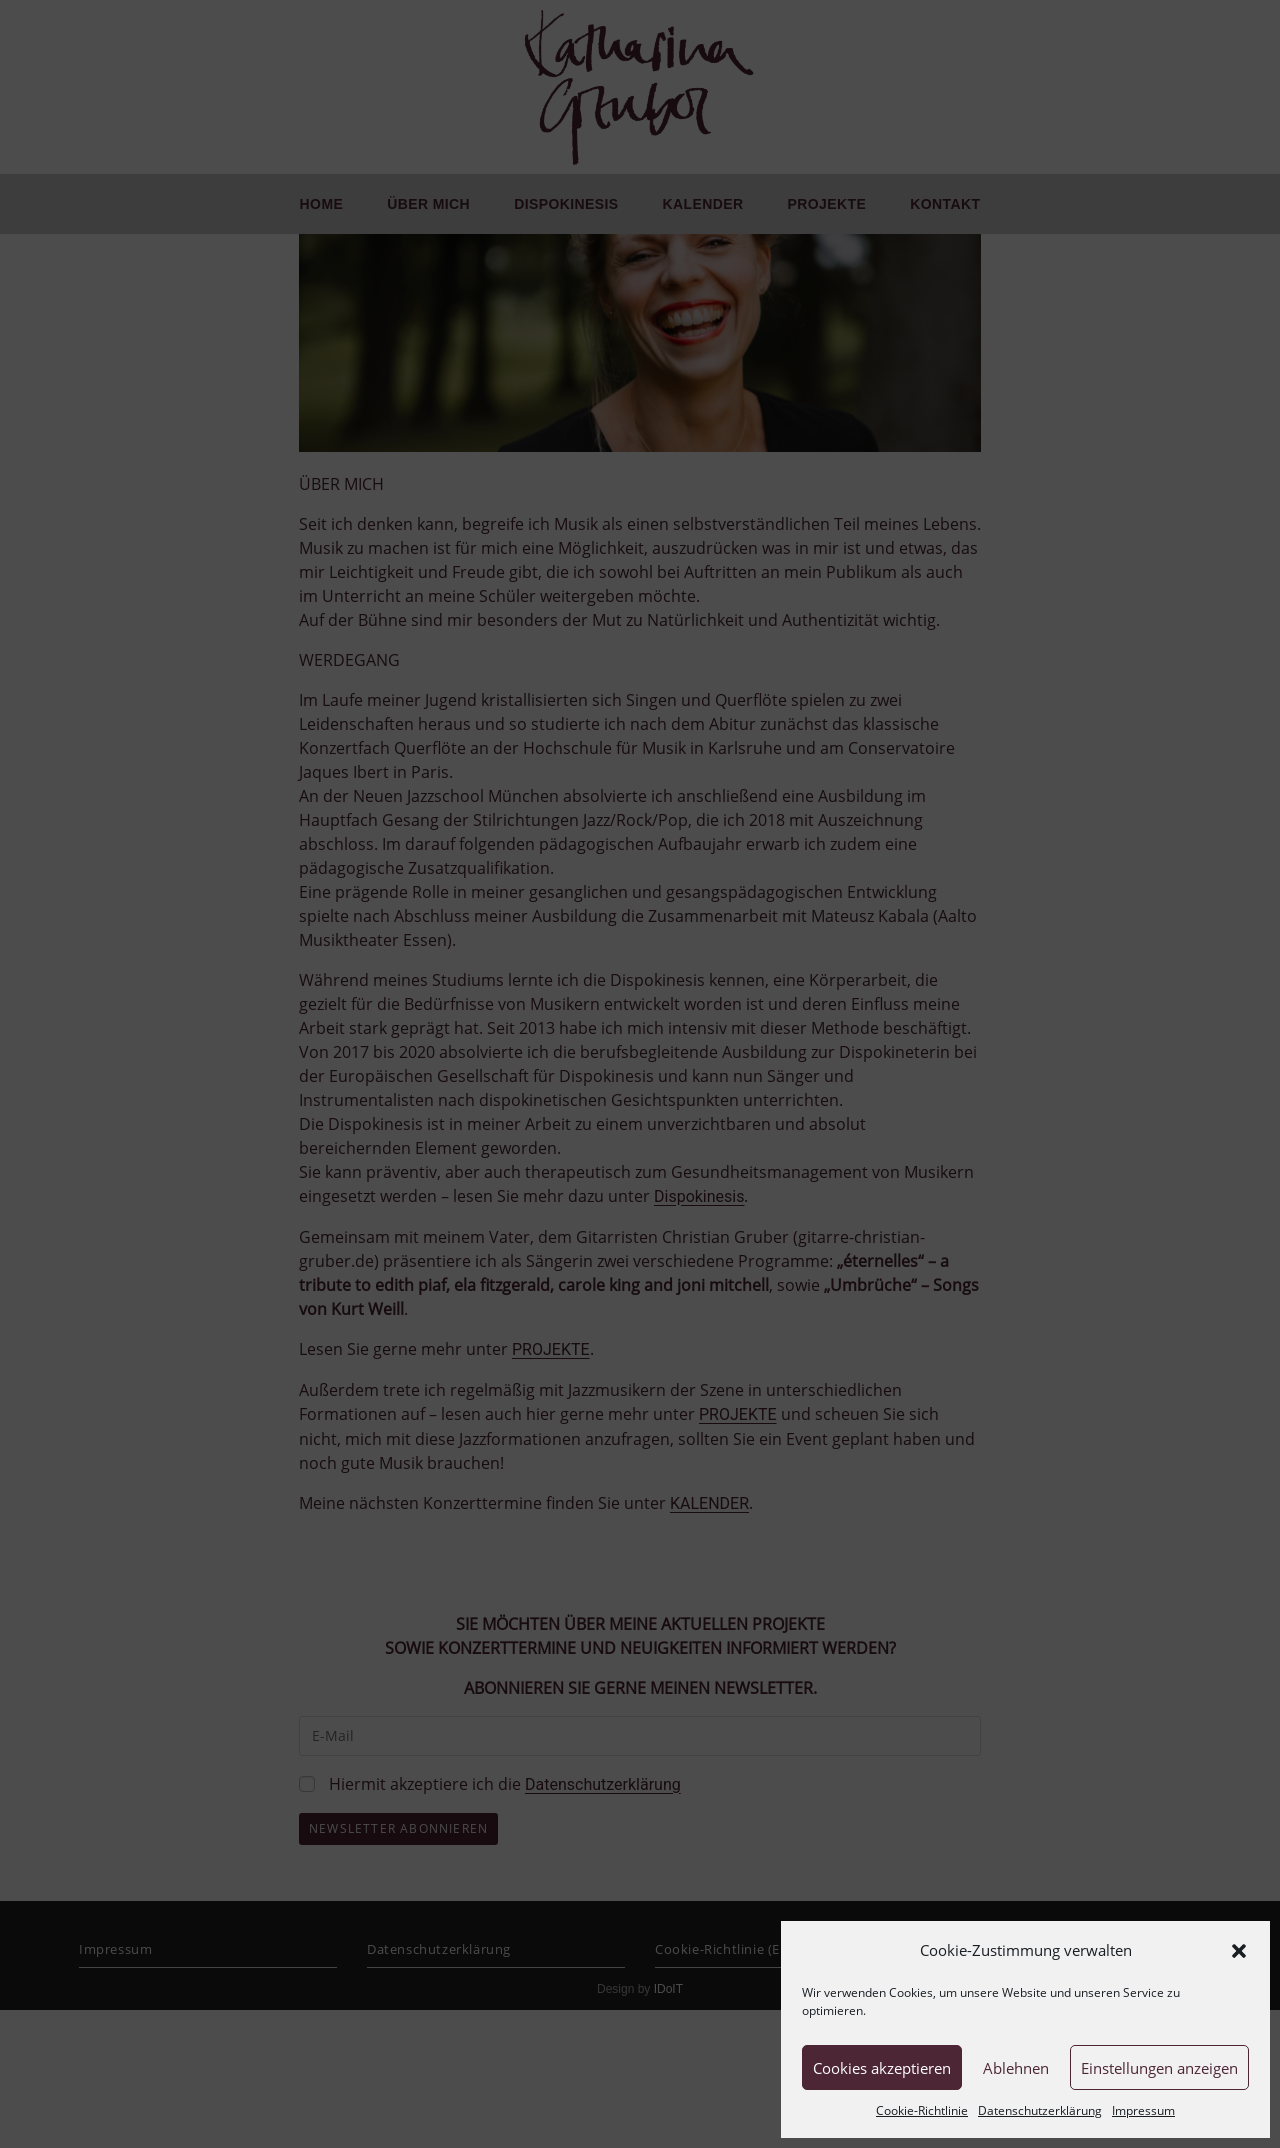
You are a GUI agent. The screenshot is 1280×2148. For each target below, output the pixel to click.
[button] (1239, 1951)
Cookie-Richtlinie (922, 2110)
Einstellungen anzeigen (1159, 2068)
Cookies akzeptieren (882, 2068)
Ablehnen (1016, 2068)
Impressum (1143, 2110)
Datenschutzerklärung (1040, 2110)
